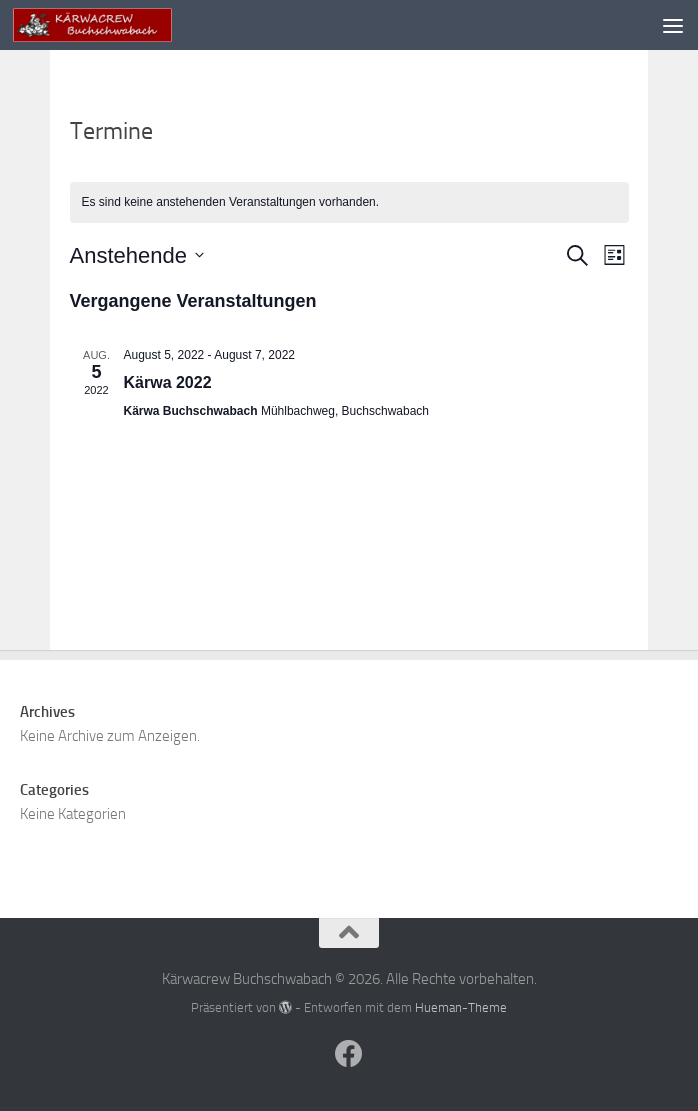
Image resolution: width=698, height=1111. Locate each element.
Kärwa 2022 (168, 382)
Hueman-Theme (461, 1007)
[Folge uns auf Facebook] (349, 1054)
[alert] (349, 202)
